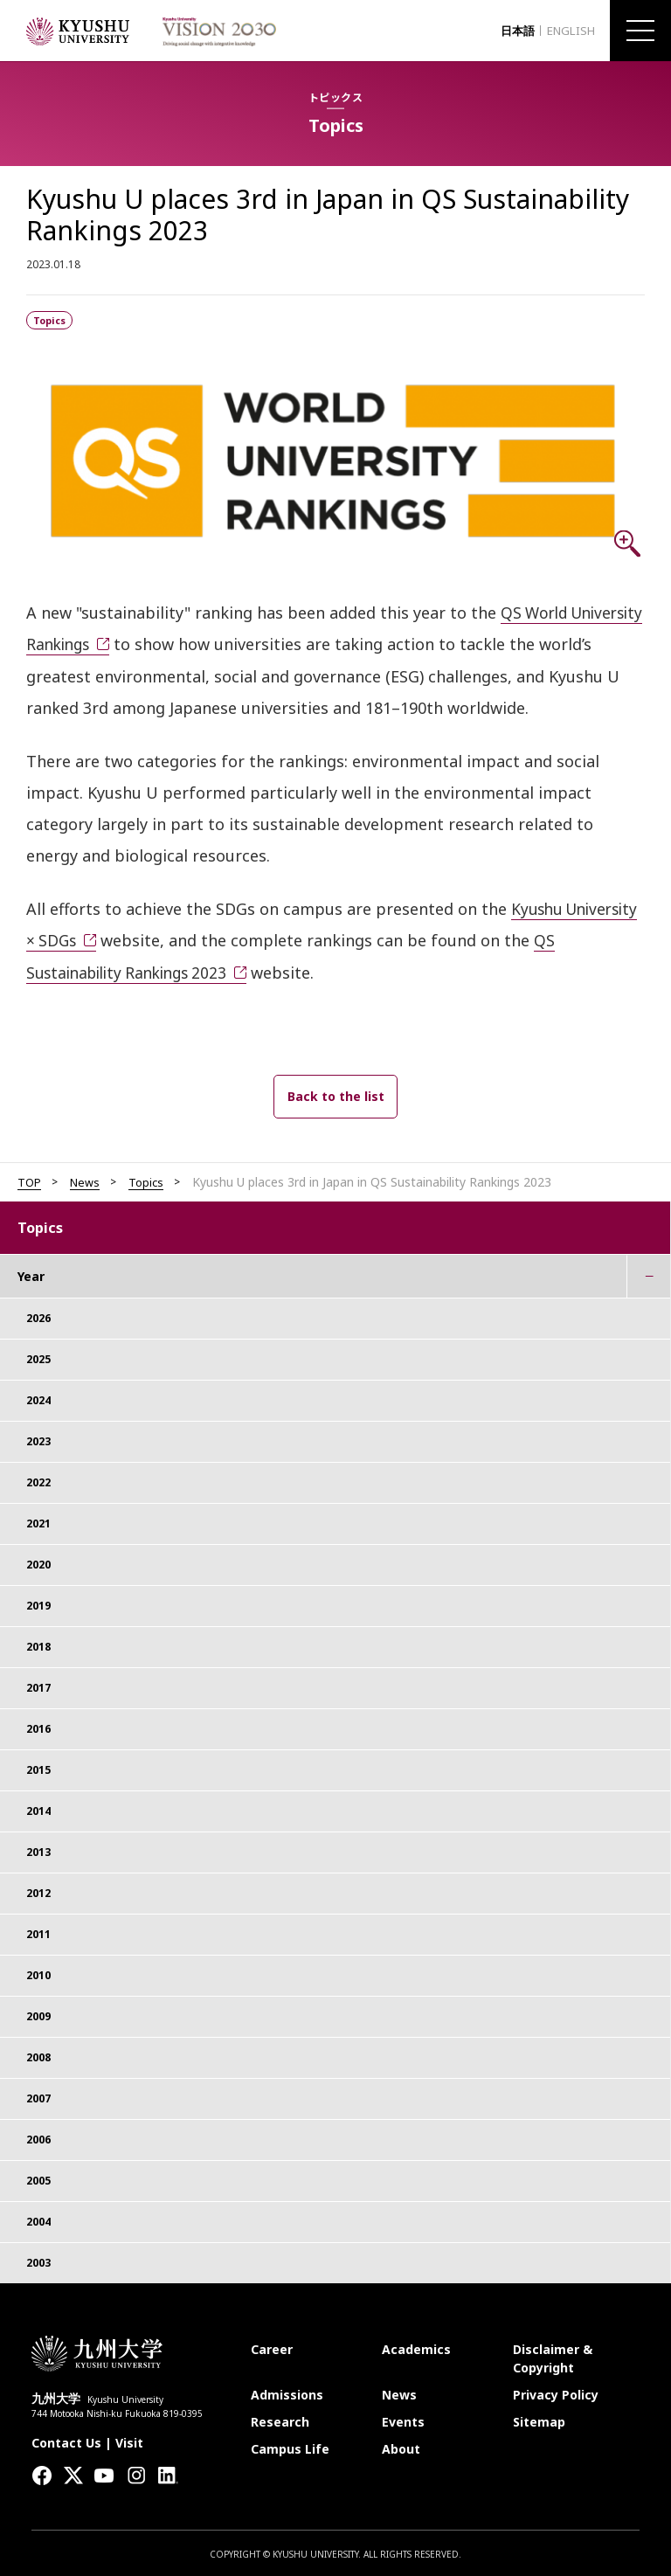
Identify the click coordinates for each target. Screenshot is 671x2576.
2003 (38, 2260)
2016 (38, 1726)
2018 (38, 1644)
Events (403, 2419)
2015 (38, 1767)
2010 (38, 1972)
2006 (38, 2136)
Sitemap (539, 2419)
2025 (38, 1356)
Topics (151, 1180)
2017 (38, 1685)
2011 (38, 1931)
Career (272, 2346)
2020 (38, 1562)
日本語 (509, 31)
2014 (38, 1808)
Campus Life (290, 2446)
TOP (30, 1180)
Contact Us (66, 2440)
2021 (38, 1520)
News (88, 1180)
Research (280, 2419)
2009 (38, 2013)
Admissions (287, 2392)
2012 (38, 1890)
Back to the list (335, 1093)
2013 (38, 1849)
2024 (38, 1397)
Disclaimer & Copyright (552, 2355)
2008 (38, 2054)
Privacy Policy (555, 2392)
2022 (38, 1479)
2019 (38, 1603)
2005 (38, 2178)
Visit (129, 2440)
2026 (38, 1315)
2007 (38, 2095)
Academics (416, 2346)
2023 (38, 1438)
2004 (38, 2219)
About (401, 2446)
